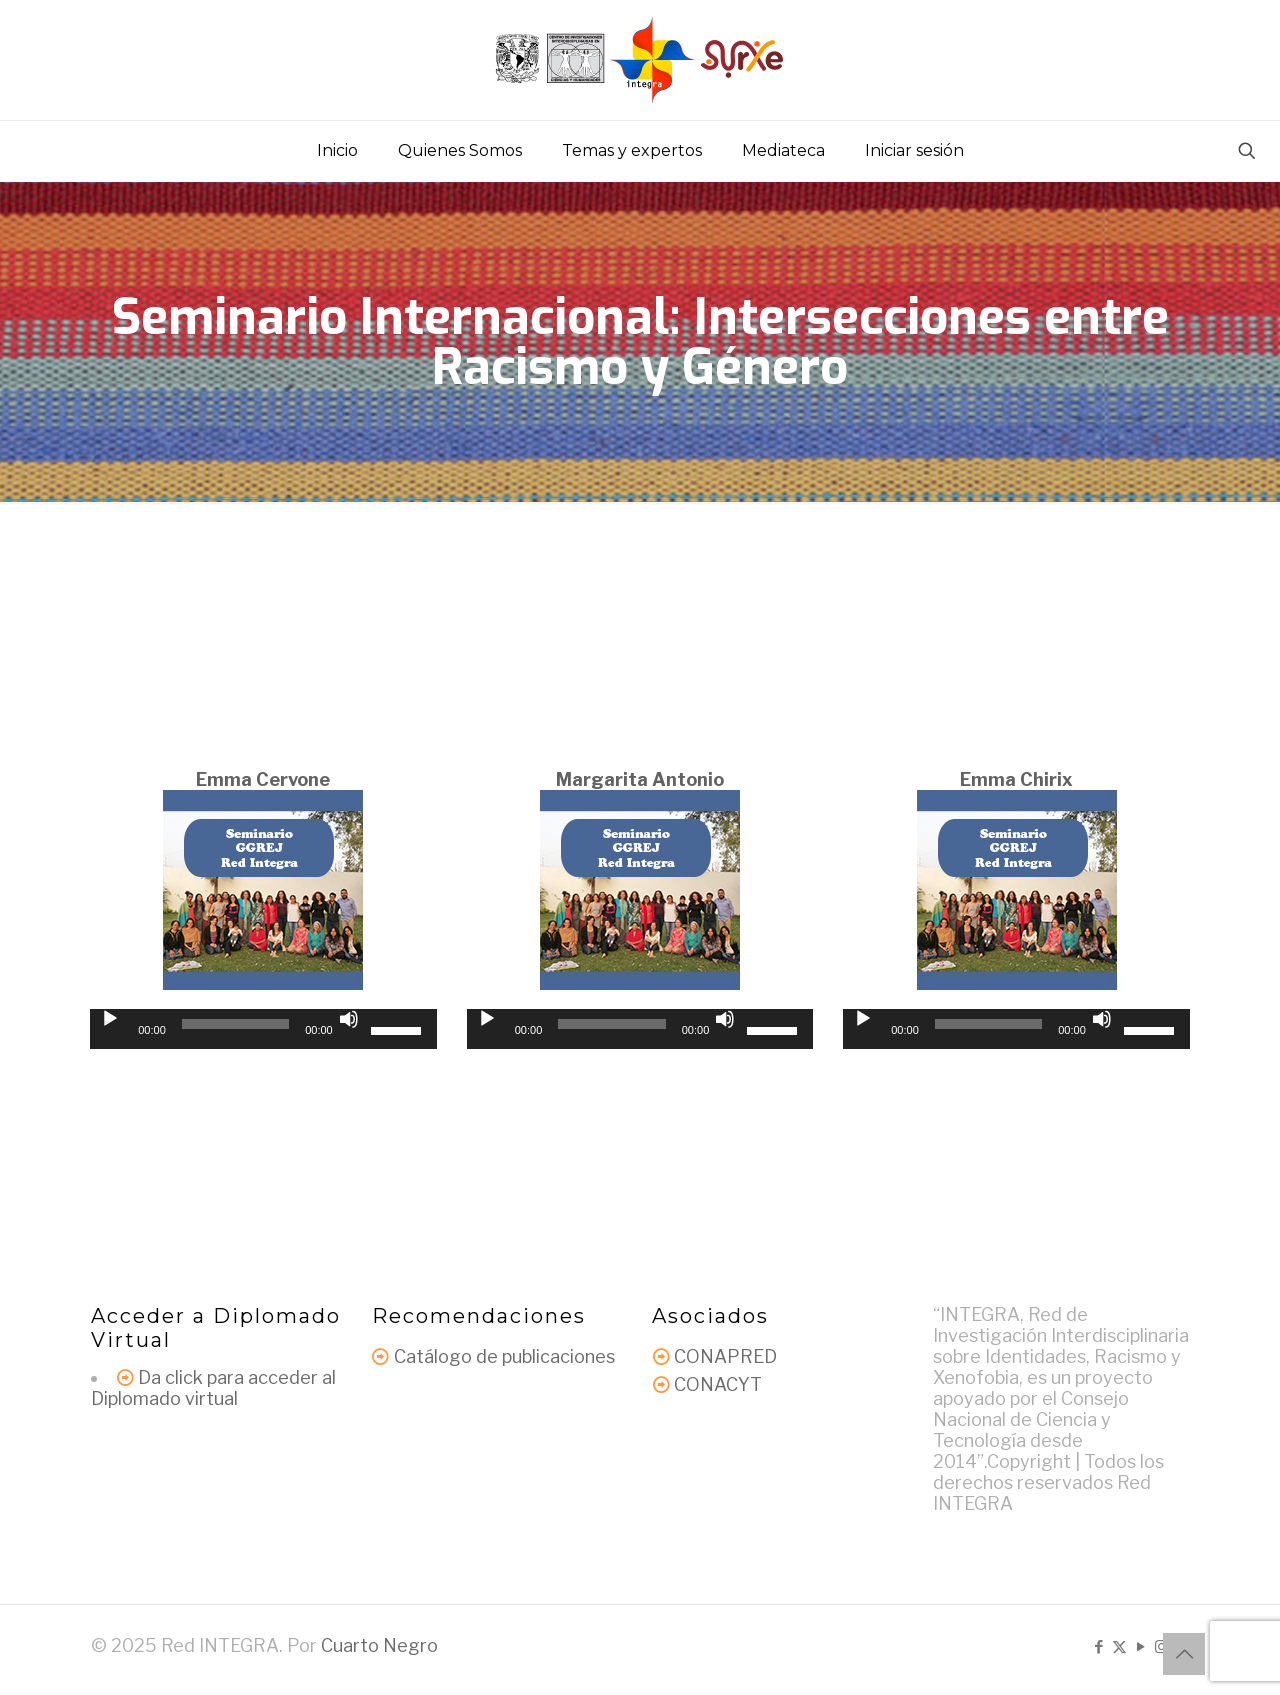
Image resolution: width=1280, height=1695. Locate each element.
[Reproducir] (110, 1019)
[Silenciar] (349, 1019)
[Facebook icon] (1098, 1647)
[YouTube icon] (1140, 1647)
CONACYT (718, 1384)
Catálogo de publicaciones (504, 1356)
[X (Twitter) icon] (1119, 1647)
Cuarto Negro (379, 1645)
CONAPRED (725, 1356)
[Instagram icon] (1161, 1647)
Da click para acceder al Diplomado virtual (213, 1388)
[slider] (235, 1024)
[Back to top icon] (1184, 1654)
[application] (263, 1029)
